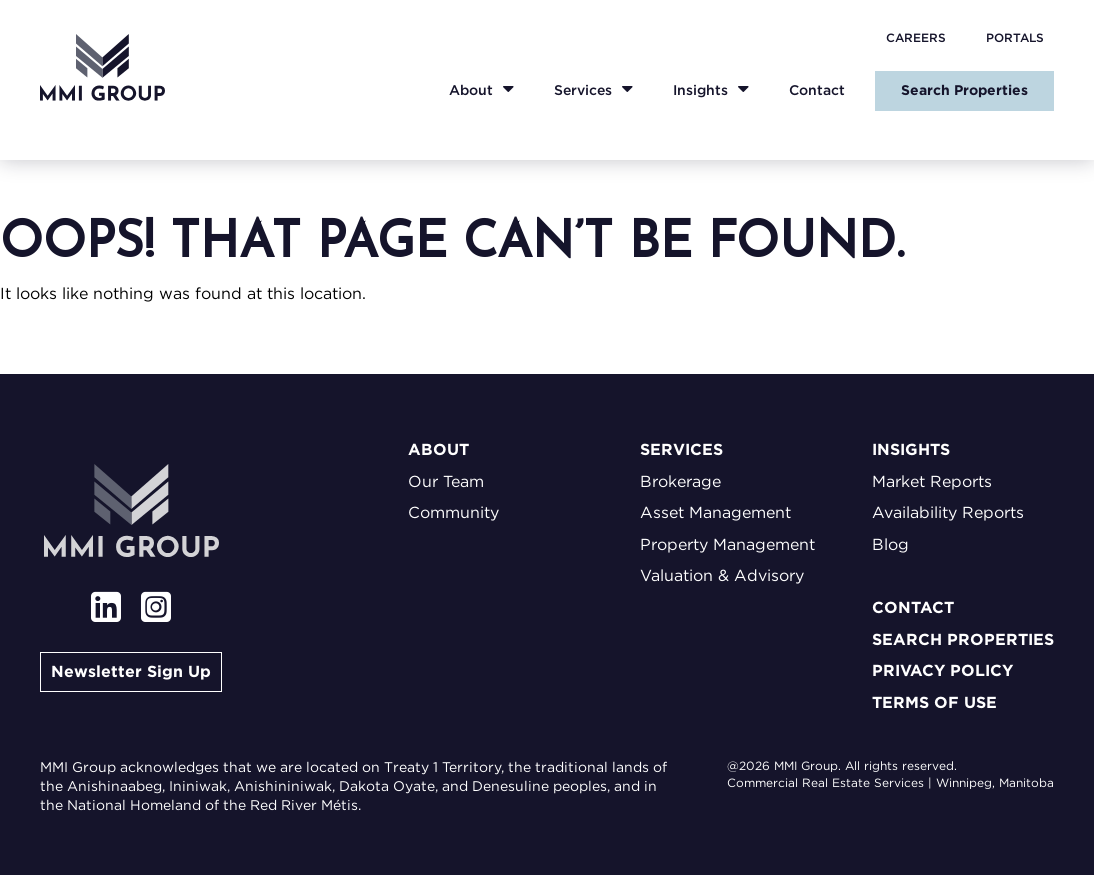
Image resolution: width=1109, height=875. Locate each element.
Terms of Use (934, 702)
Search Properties (964, 90)
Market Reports (932, 481)
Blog (890, 544)
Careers (916, 37)
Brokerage (680, 481)
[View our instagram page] (156, 609)
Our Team (446, 481)
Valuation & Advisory (722, 575)
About (471, 90)
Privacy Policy (942, 670)
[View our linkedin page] (106, 609)
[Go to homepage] (102, 67)
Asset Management (715, 512)
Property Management (727, 544)
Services (583, 90)
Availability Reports (948, 512)
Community (453, 512)
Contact (817, 90)
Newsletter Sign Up (131, 671)
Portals (1015, 37)
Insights (700, 90)
